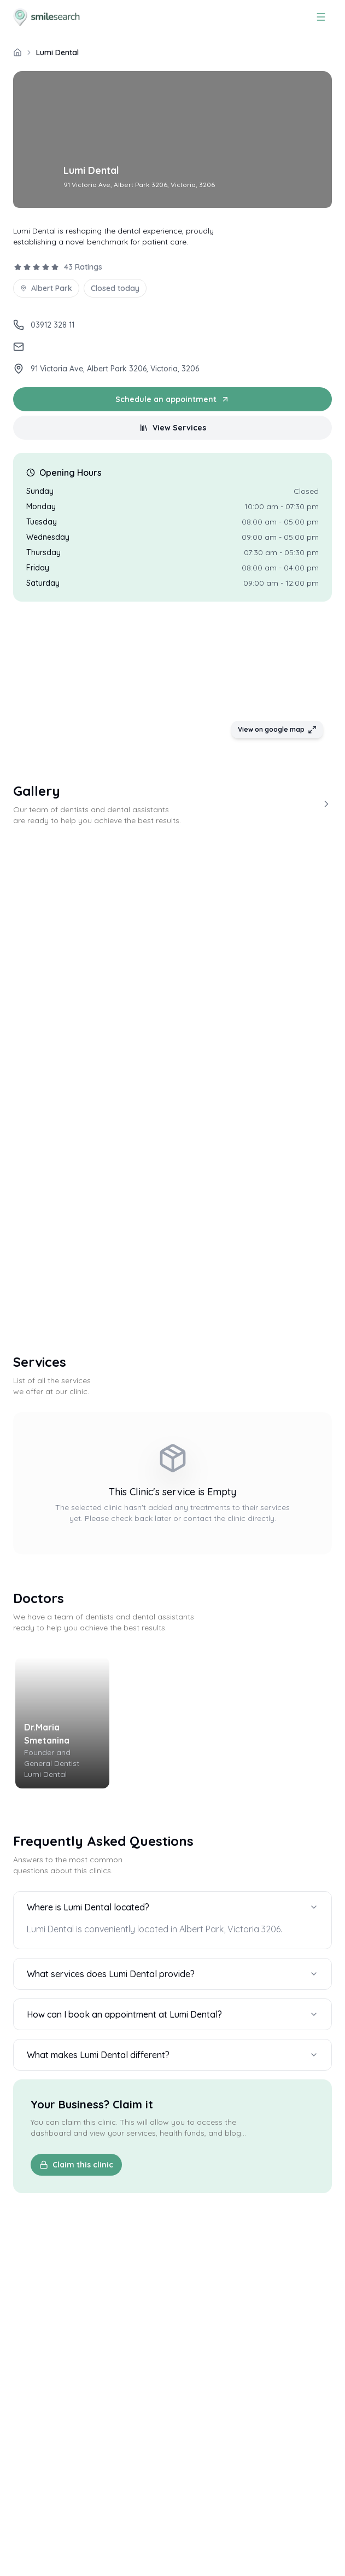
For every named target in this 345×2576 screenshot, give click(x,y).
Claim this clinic (76, 2165)
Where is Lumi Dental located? (172, 1907)
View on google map (277, 729)
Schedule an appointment (172, 399)
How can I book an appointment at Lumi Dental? (172, 2014)
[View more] (326, 804)
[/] (17, 52)
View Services (172, 428)
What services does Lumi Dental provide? (172, 1973)
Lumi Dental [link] (57, 52)
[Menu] (321, 17)
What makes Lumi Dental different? (172, 2054)
